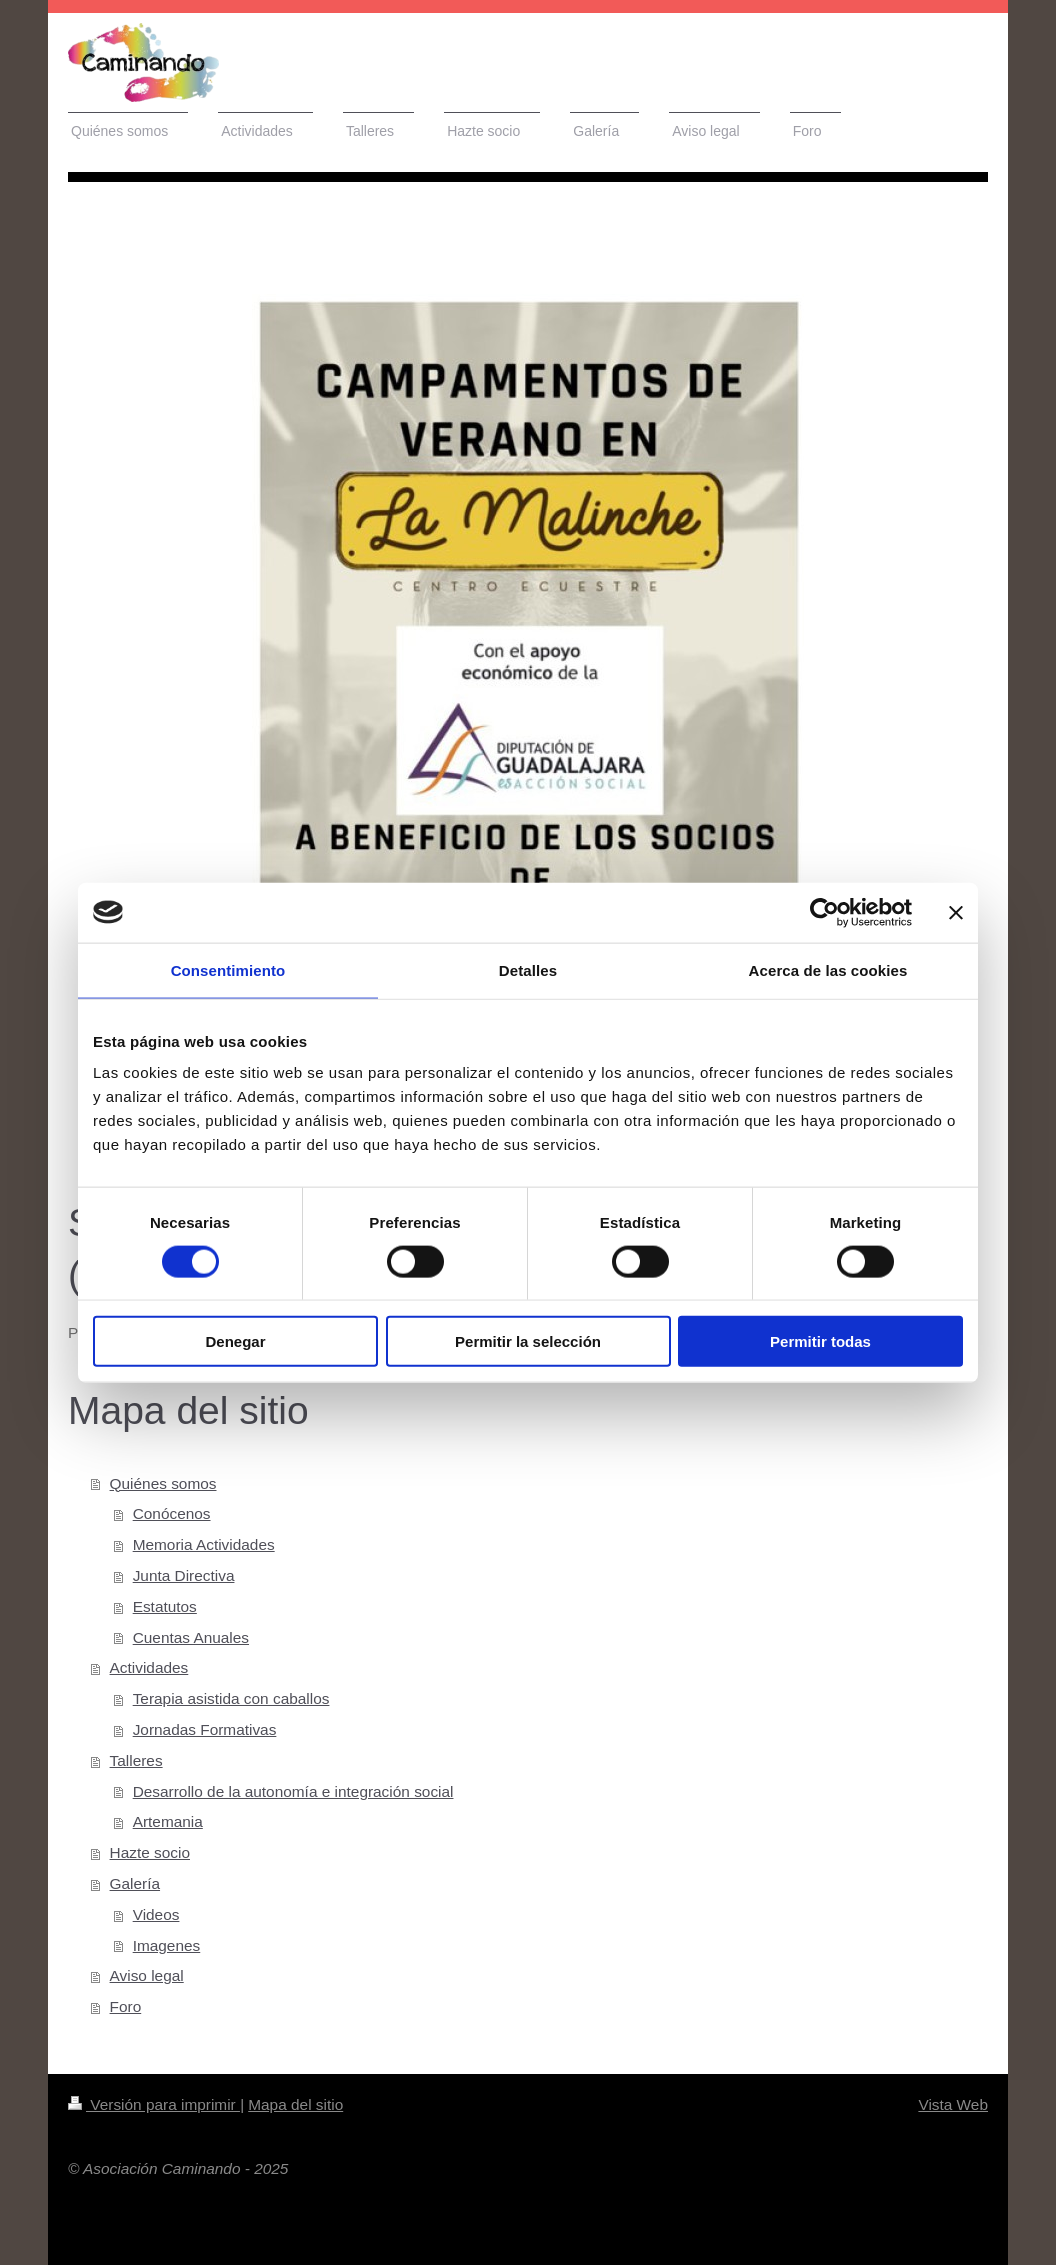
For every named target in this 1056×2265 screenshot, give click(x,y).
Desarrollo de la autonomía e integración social (293, 1791)
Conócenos (172, 1513)
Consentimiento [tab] (228, 969)
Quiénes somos (163, 1483)
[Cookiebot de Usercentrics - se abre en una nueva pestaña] (824, 912)
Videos (156, 1914)
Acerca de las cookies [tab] (828, 969)
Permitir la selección (528, 1341)
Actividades (149, 1667)
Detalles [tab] (528, 969)
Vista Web (953, 2104)
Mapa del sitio (295, 2104)
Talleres (136, 1760)
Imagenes (167, 1945)
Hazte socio (150, 1852)
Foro (126, 2006)
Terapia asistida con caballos (231, 1698)
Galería (135, 1883)
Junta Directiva (184, 1575)
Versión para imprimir (154, 2104)
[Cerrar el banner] (956, 912)
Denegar (235, 1341)
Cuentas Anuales (191, 1637)
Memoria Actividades (204, 1544)
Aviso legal (147, 1975)
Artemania (168, 1821)
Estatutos (165, 1606)
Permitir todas (820, 1341)
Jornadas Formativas (205, 1729)
